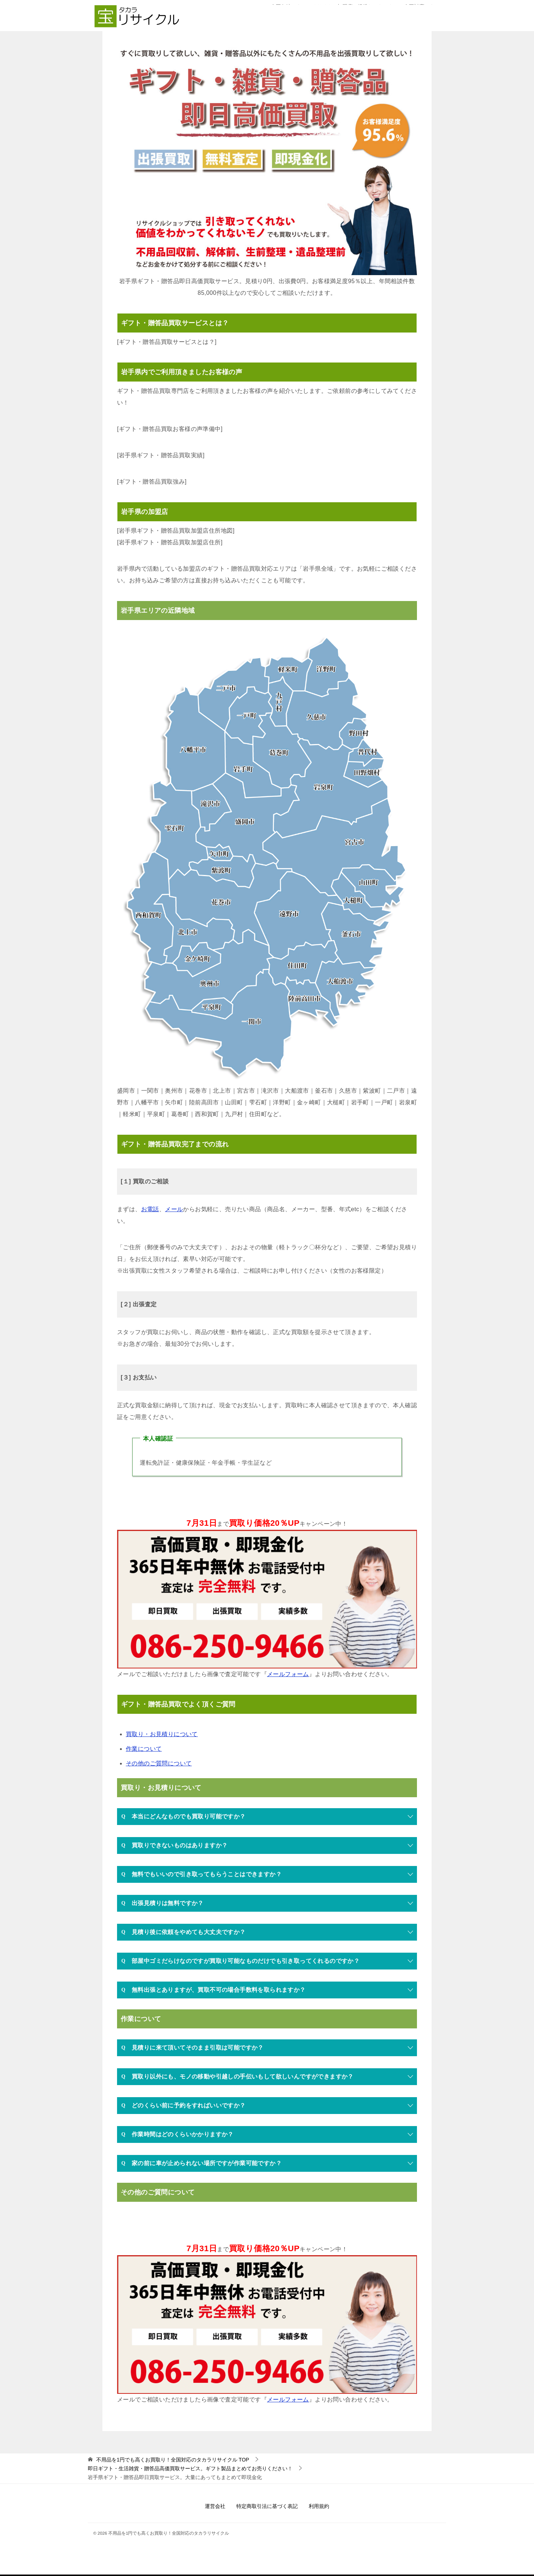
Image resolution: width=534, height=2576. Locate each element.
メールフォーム (288, 1674)
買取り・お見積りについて (162, 1734)
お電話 (150, 1209)
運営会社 (215, 2506)
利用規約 (319, 2506)
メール (174, 1209)
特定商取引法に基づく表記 (267, 2506)
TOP (172, 2460)
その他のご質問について (159, 1763)
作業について (144, 1749)
